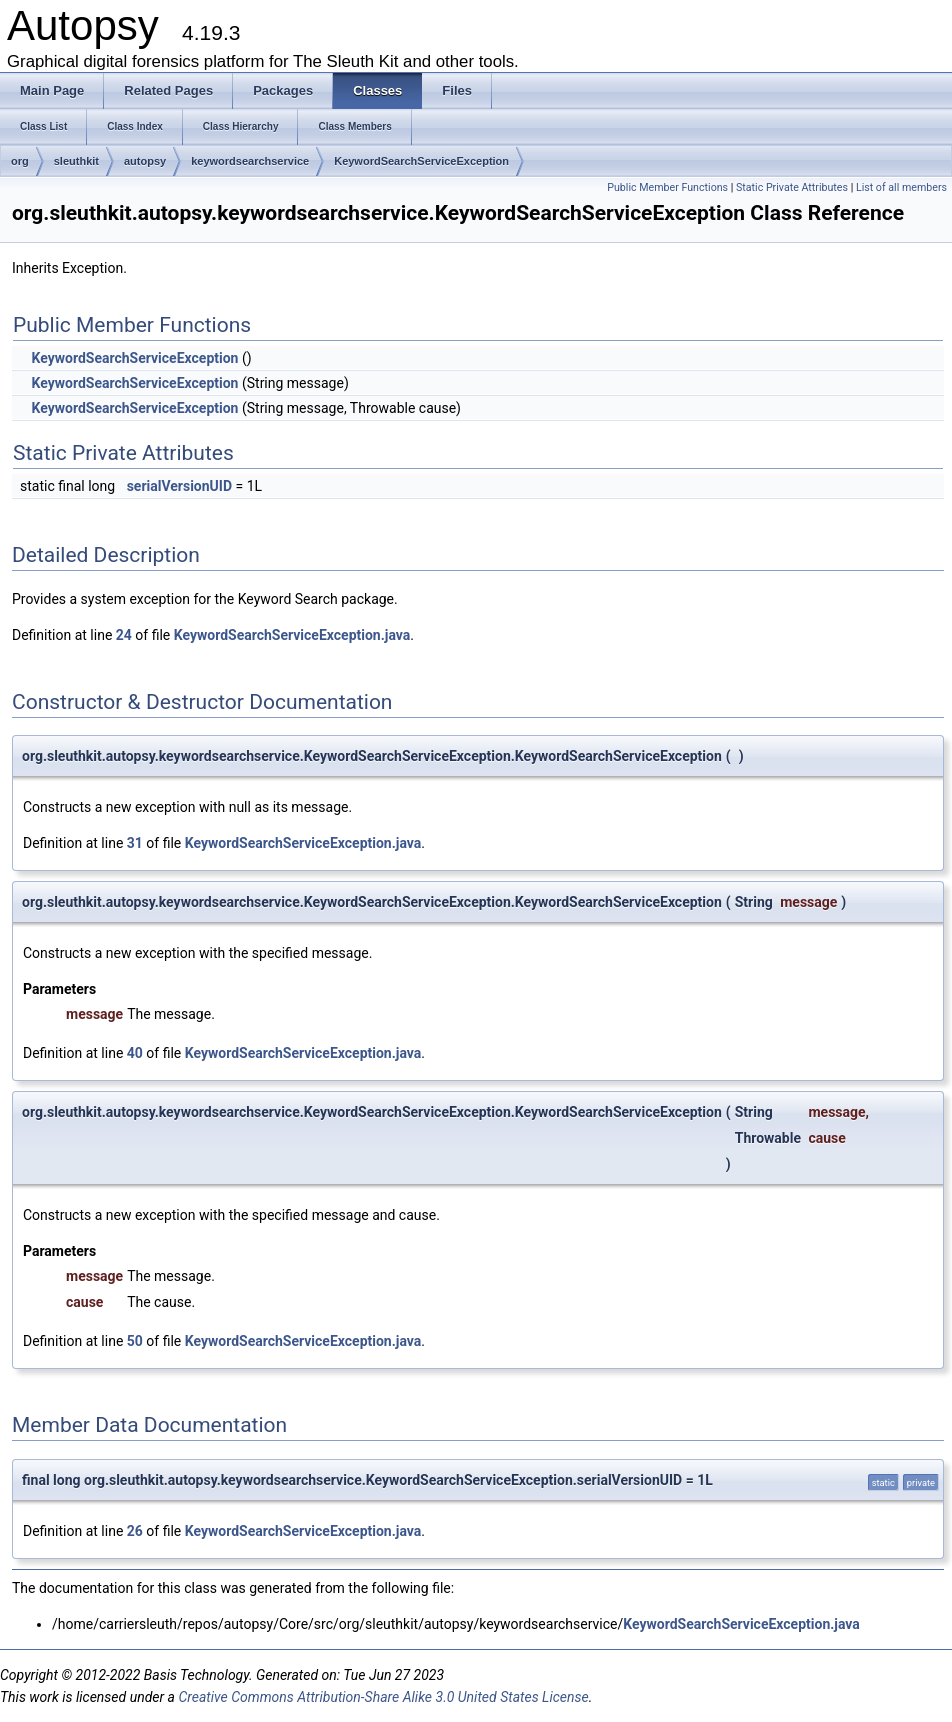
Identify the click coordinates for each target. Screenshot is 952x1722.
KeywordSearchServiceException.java (292, 635)
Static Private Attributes (792, 187)
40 (135, 1053)
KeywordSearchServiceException (421, 161)
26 (135, 1531)
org (20, 161)
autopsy (145, 161)
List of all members (901, 187)
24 (124, 635)
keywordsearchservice (250, 161)
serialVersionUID (179, 486)
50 (135, 1341)
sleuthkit (76, 161)
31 (135, 843)
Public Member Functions (667, 187)
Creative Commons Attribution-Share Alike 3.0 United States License (383, 1697)
